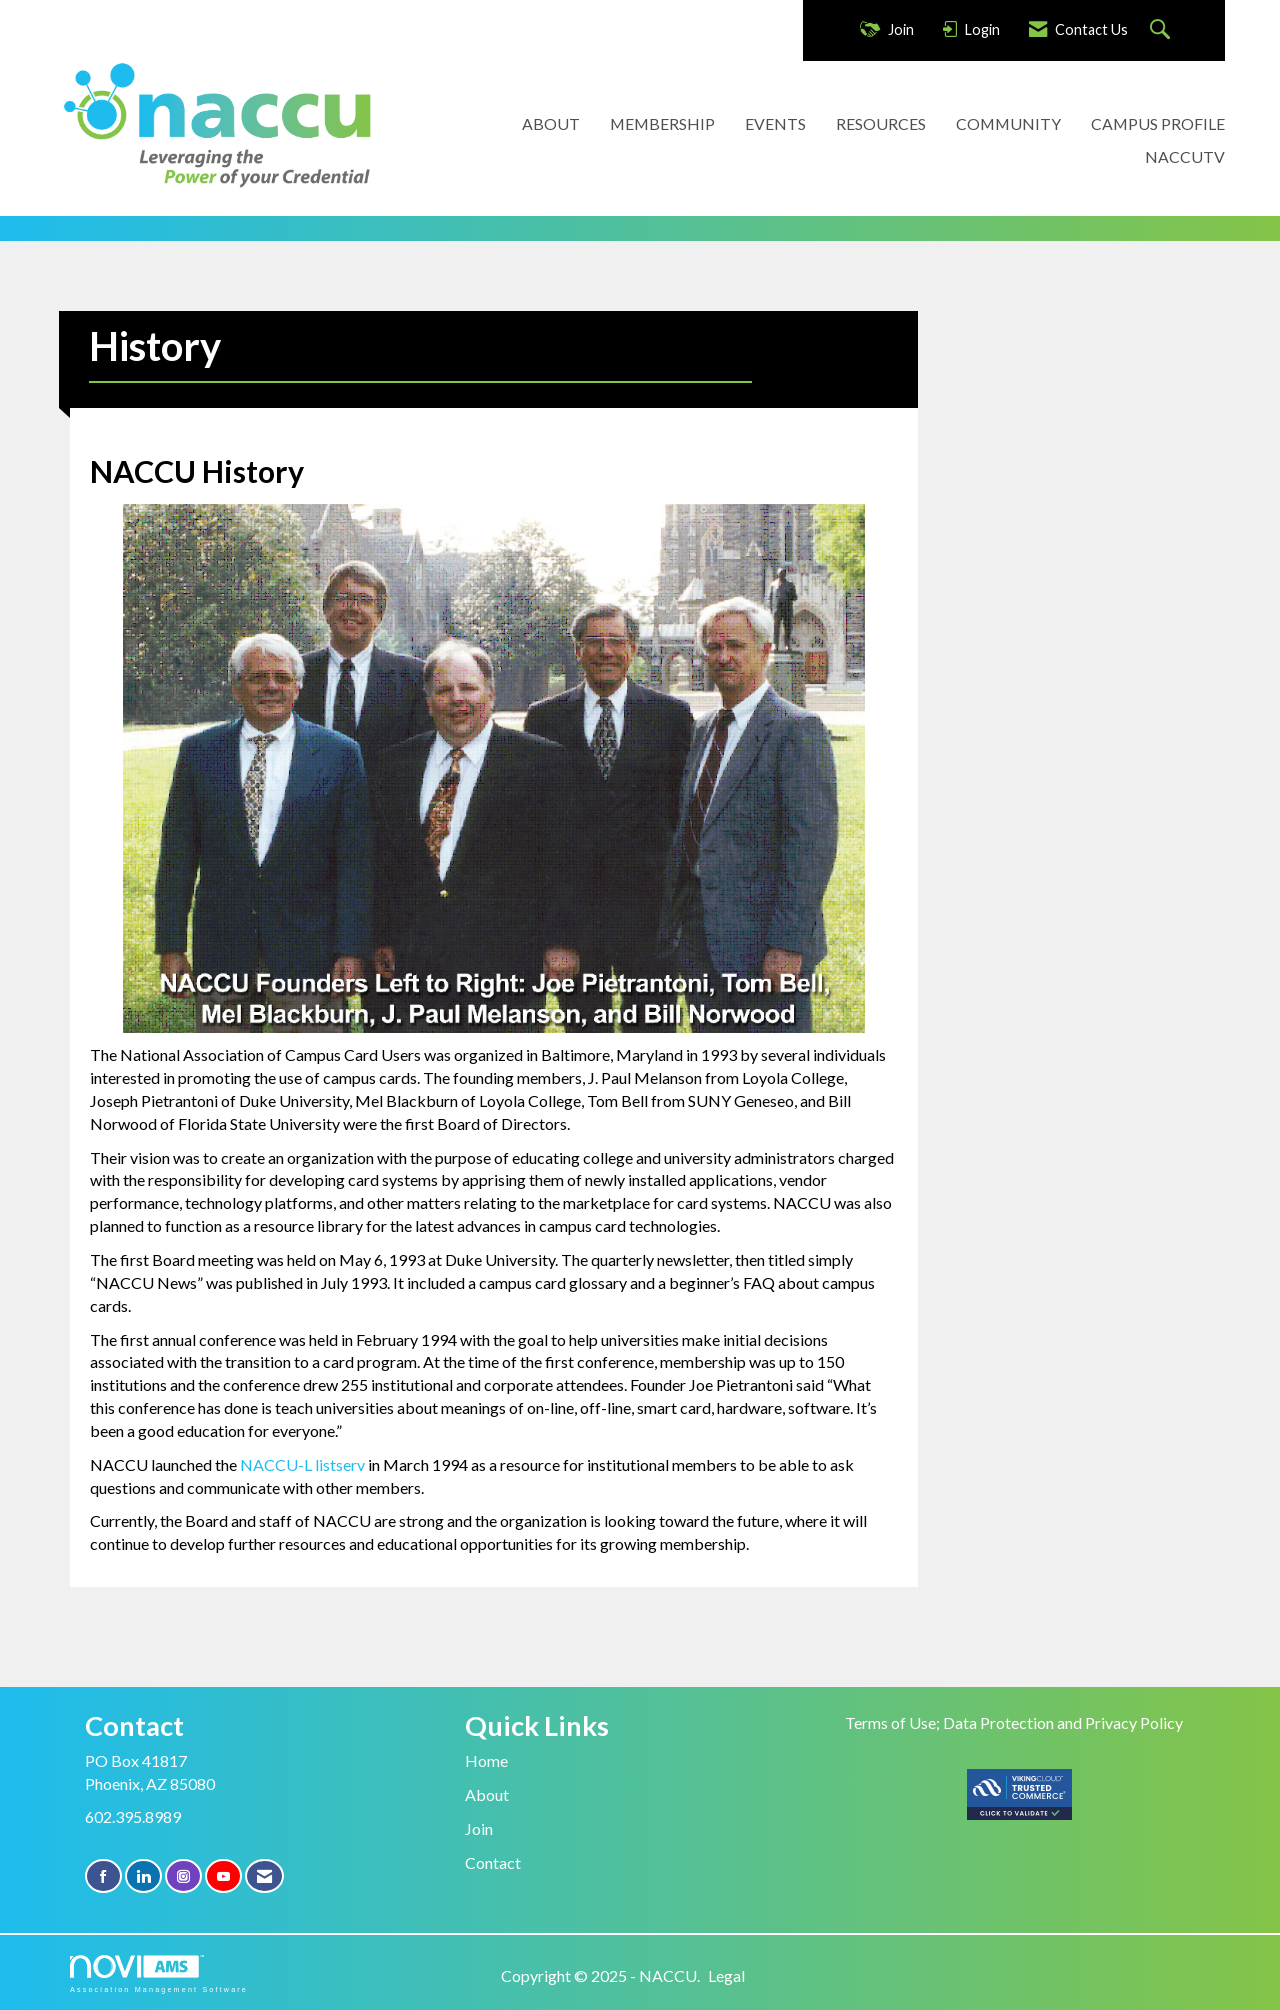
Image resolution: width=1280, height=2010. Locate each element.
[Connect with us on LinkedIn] (143, 1876)
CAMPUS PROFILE (1158, 123)
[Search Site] (1162, 30)
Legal (726, 1975)
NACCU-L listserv (304, 1464)
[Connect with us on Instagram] (183, 1876)
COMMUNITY (1008, 123)
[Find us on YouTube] (223, 1876)
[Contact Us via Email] (264, 1876)
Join (479, 1828)
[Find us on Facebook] (103, 1876)
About (487, 1794)
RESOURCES (881, 123)
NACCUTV (1185, 156)
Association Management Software (159, 1973)
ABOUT (551, 123)
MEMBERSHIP (662, 123)
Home (486, 1760)
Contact (493, 1862)
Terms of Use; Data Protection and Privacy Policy (1014, 1722)
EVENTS (775, 123)
